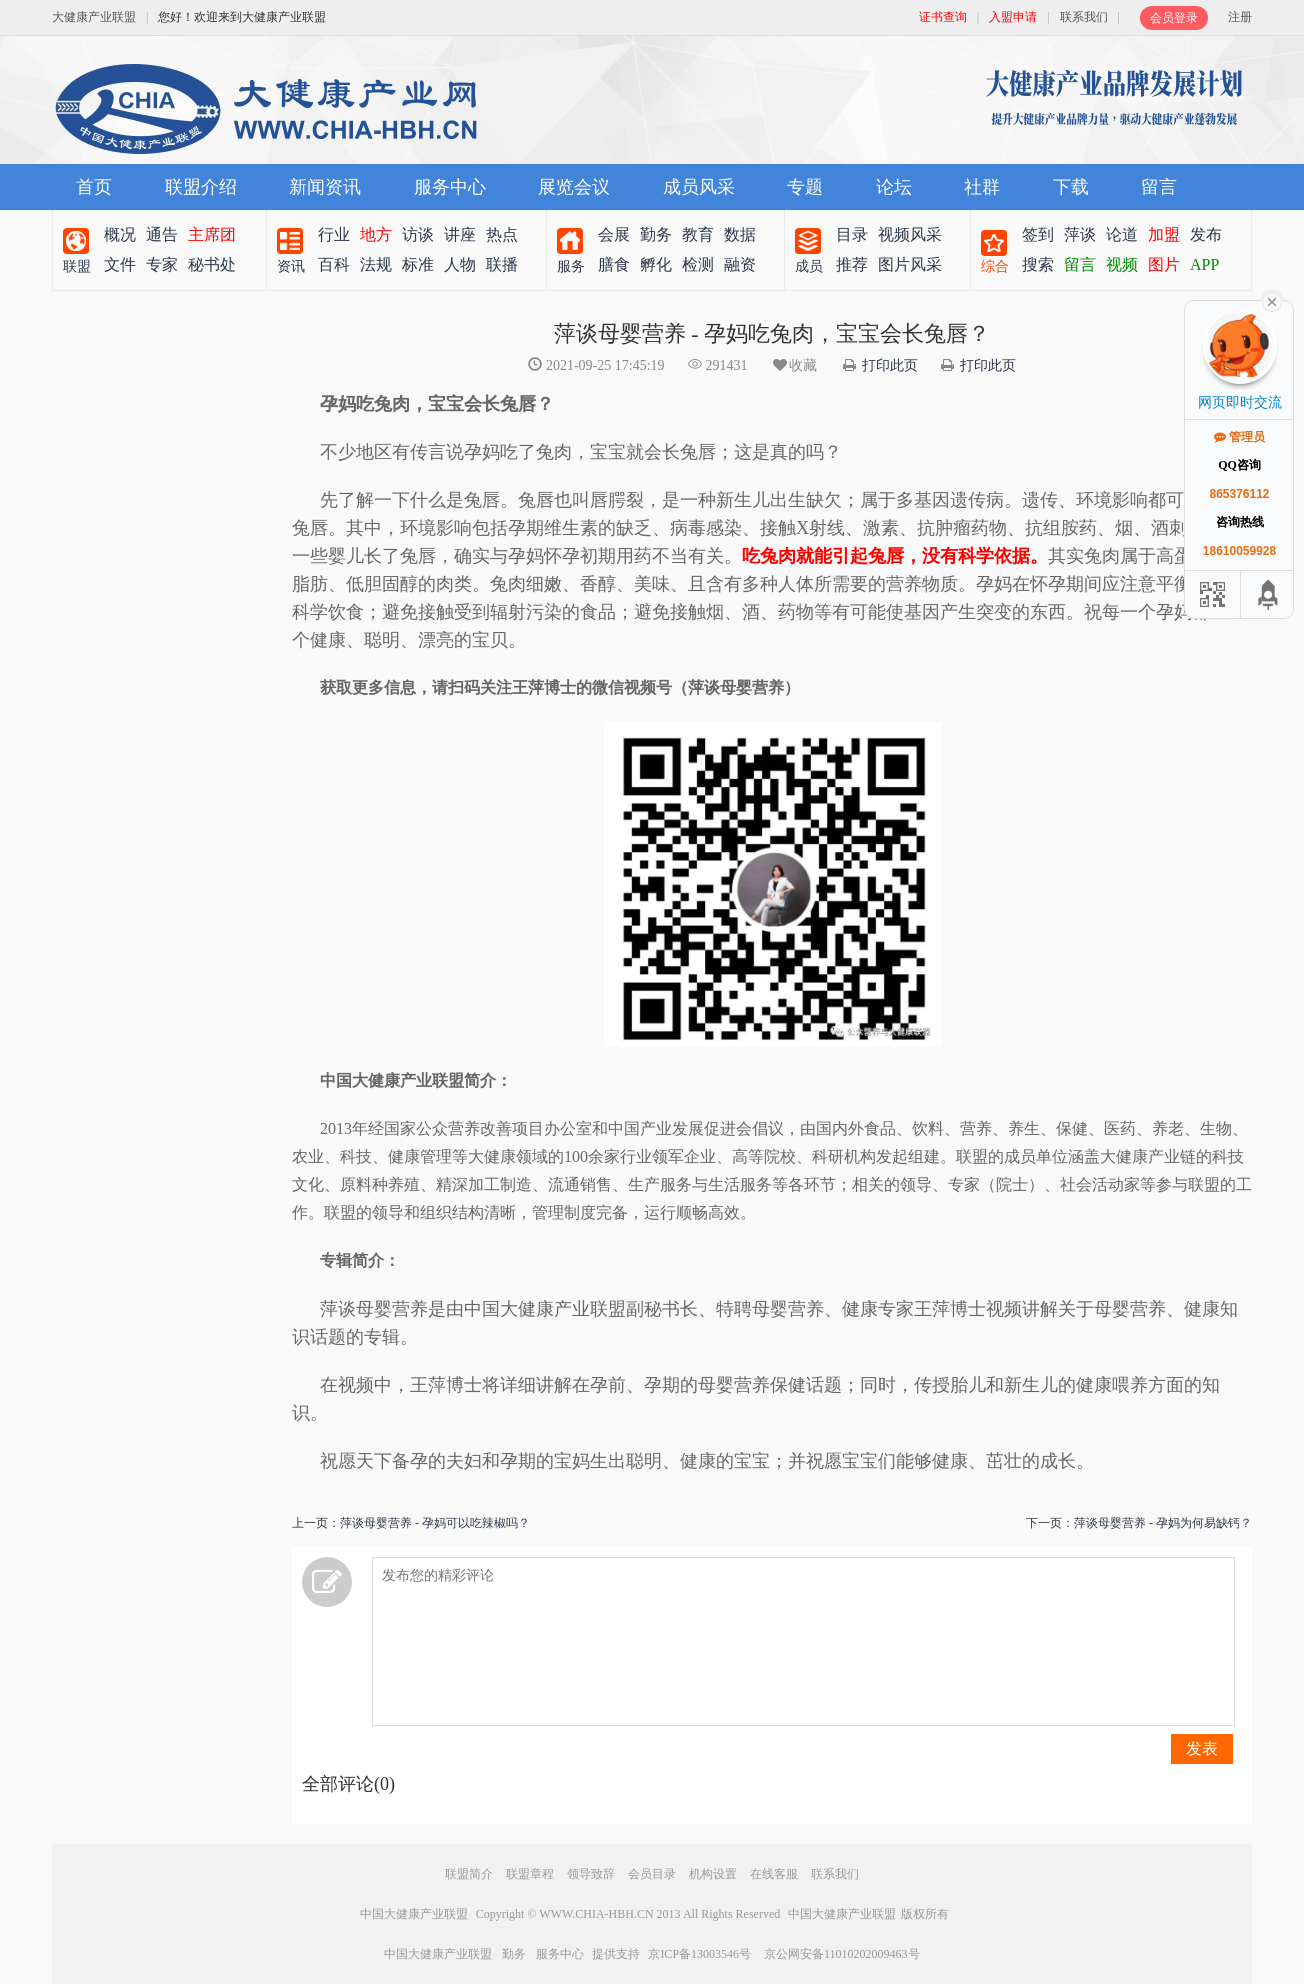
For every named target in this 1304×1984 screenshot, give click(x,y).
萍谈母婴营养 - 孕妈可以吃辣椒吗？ (435, 1523)
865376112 (1239, 494)
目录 (852, 234)
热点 (502, 234)
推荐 (852, 264)
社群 (982, 187)
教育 (698, 234)
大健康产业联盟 (94, 17)
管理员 (1239, 437)
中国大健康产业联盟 (414, 1914)
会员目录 (652, 1874)
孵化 (656, 264)
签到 (1038, 234)
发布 (1206, 234)
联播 (502, 264)
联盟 (77, 266)
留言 (1159, 187)
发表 (1202, 1748)
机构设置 (713, 1874)
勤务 (656, 234)
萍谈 (1080, 234)
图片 (1164, 264)
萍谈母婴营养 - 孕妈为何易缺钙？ (1163, 1523)
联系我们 (1084, 17)
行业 (334, 234)
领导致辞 (591, 1874)
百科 (334, 264)
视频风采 (910, 234)
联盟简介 (469, 1874)
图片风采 (910, 264)
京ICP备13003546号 (699, 1954)
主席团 (212, 234)
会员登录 (1174, 18)
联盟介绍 (201, 187)
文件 (120, 264)
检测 (698, 264)
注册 (1240, 17)
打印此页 (890, 365)
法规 (376, 264)
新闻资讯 (325, 187)
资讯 (291, 266)
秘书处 (212, 264)
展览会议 (574, 187)
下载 (1071, 187)
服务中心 (450, 187)
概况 (120, 234)
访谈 (418, 234)
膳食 (614, 264)
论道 (1122, 234)
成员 (809, 266)
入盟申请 (1013, 17)
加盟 (1164, 234)
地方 (376, 234)
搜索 (1038, 264)
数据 (740, 234)
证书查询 (943, 17)
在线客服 (774, 1874)
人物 (460, 264)
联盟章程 (530, 1874)
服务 (571, 266)
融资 (740, 264)
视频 (1122, 264)
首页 (94, 187)
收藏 (794, 365)
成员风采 (699, 187)
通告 (162, 234)
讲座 (460, 234)
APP (1204, 264)
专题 (805, 187)
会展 (614, 234)
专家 (162, 264)
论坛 (894, 187)
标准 (418, 264)
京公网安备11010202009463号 (842, 1954)
